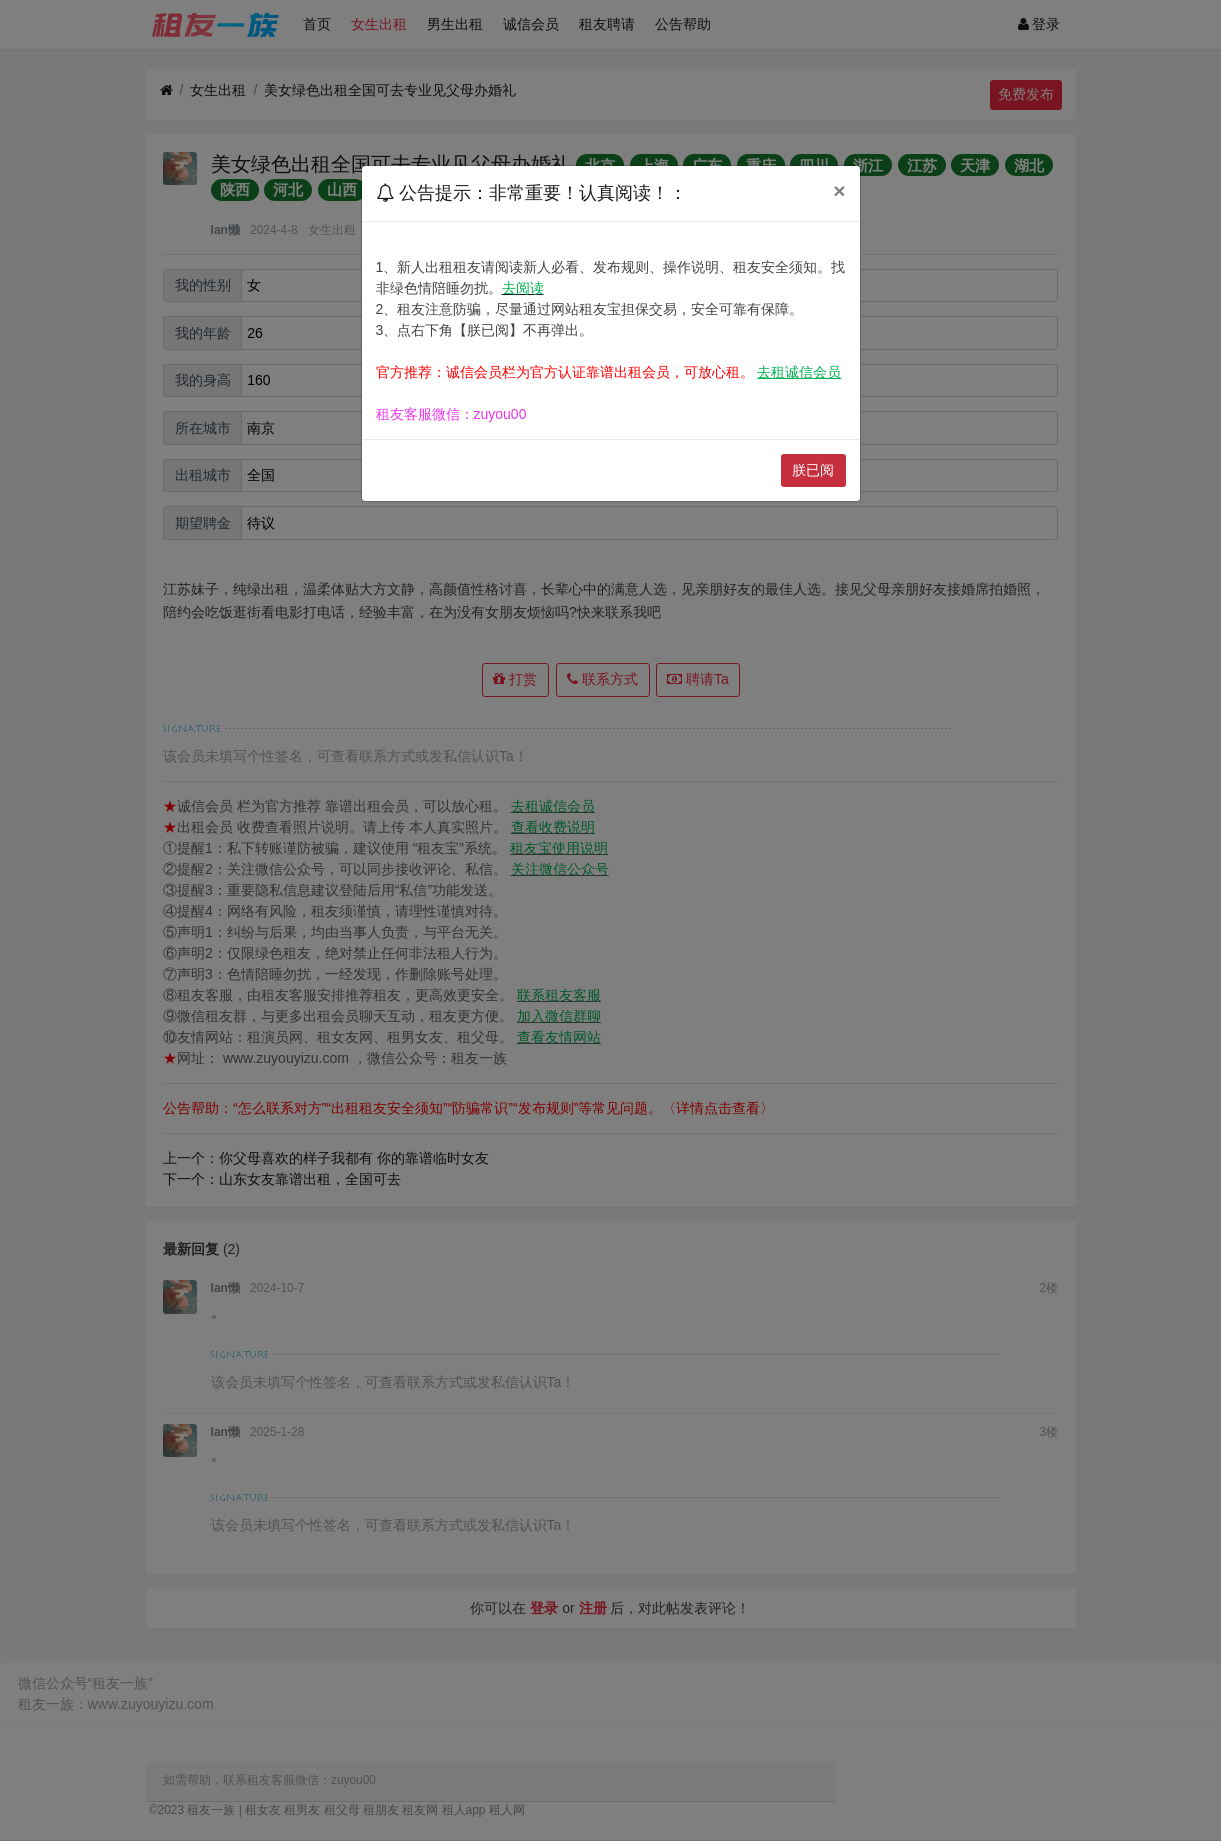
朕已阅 (813, 470)
